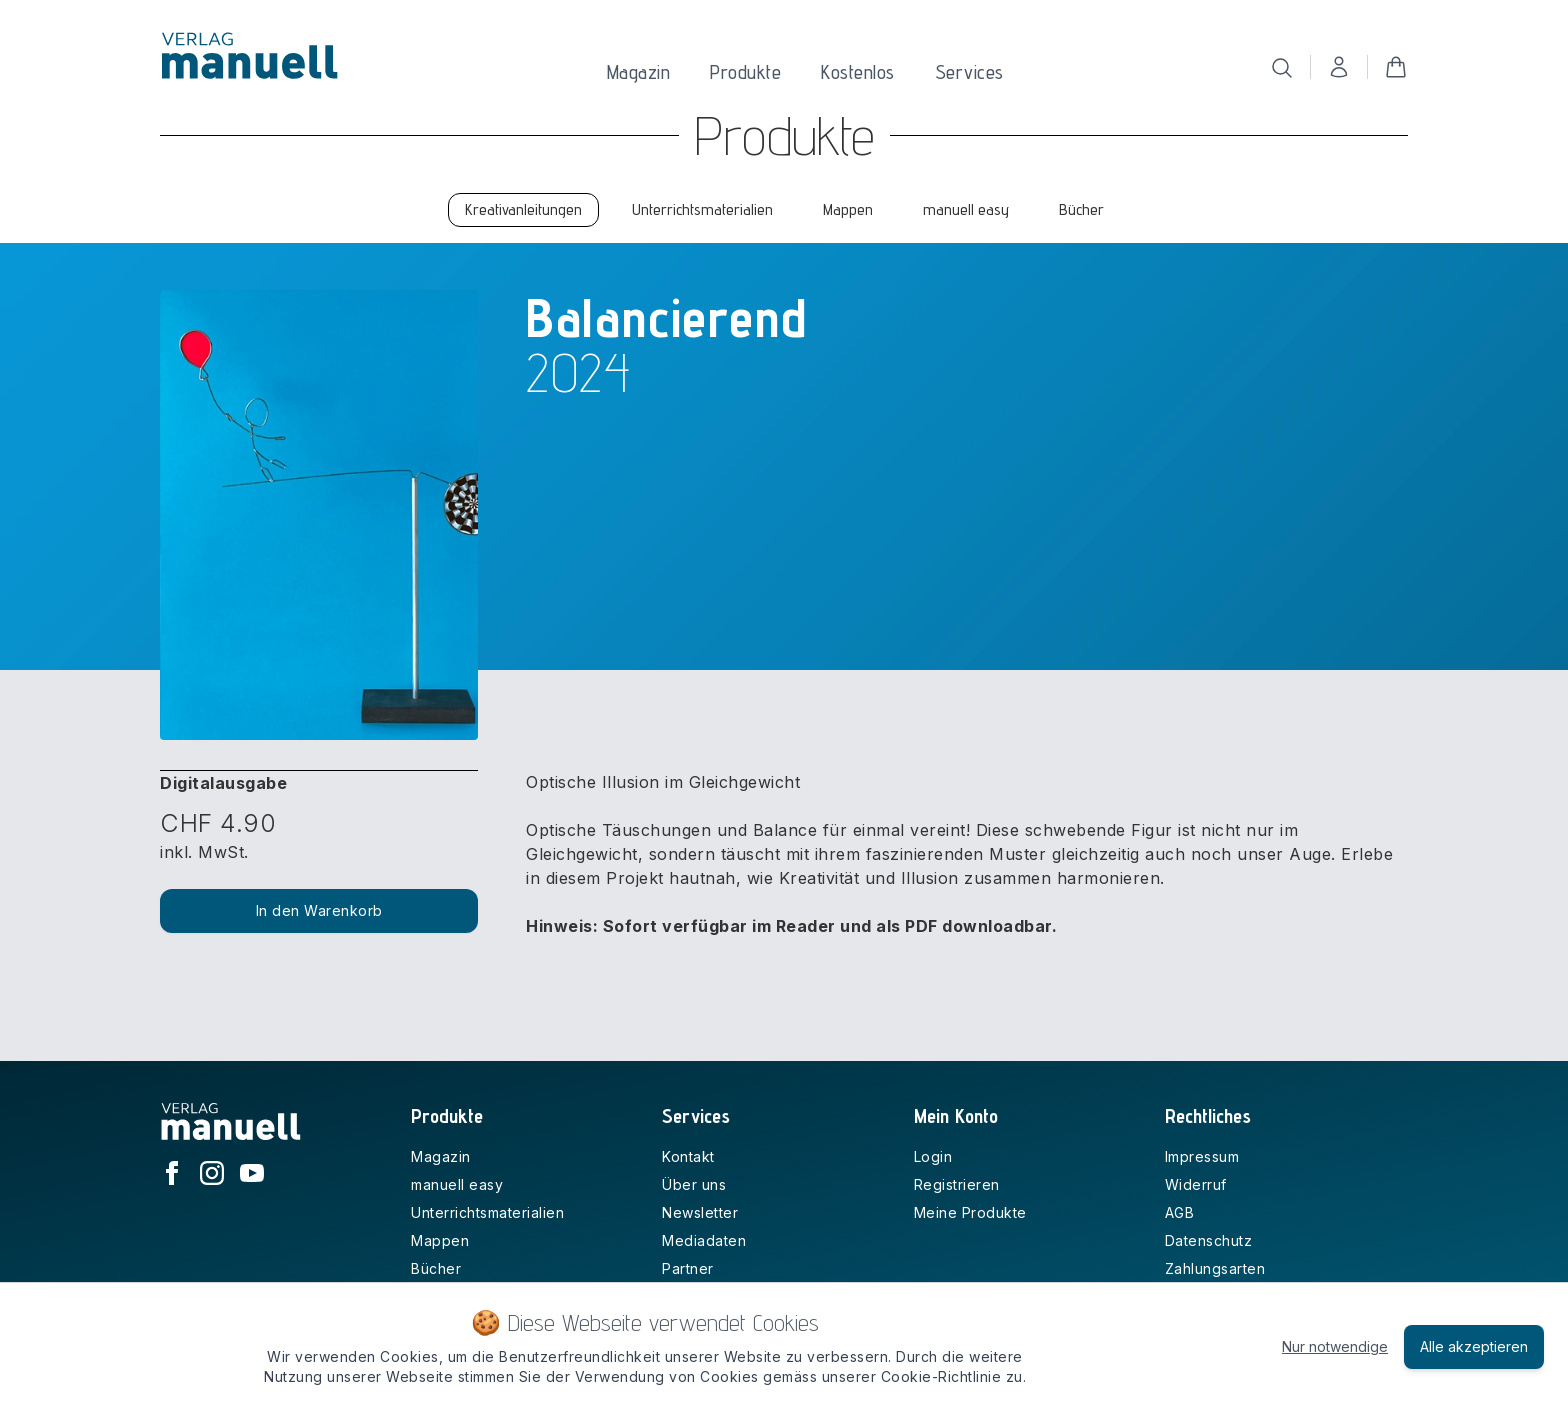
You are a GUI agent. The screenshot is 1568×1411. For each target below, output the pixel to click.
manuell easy (457, 1184)
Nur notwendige (1335, 1346)
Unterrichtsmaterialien (487, 1212)
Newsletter (700, 1212)
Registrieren (957, 1184)
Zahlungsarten (1215, 1268)
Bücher (436, 1268)
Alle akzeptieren (1474, 1346)
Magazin (639, 72)
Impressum (1202, 1156)
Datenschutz (1209, 1240)
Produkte (745, 72)
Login (933, 1156)
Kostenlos (858, 72)
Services (969, 72)
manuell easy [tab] (966, 209)
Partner (688, 1268)
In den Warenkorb (319, 910)
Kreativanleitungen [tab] (523, 209)
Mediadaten (704, 1240)
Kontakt (688, 1156)
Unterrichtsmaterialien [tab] (702, 209)
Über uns (694, 1184)
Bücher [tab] (1081, 209)
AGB (1180, 1212)
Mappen (440, 1240)
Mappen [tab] (848, 209)
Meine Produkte (970, 1212)
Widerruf (1196, 1184)
